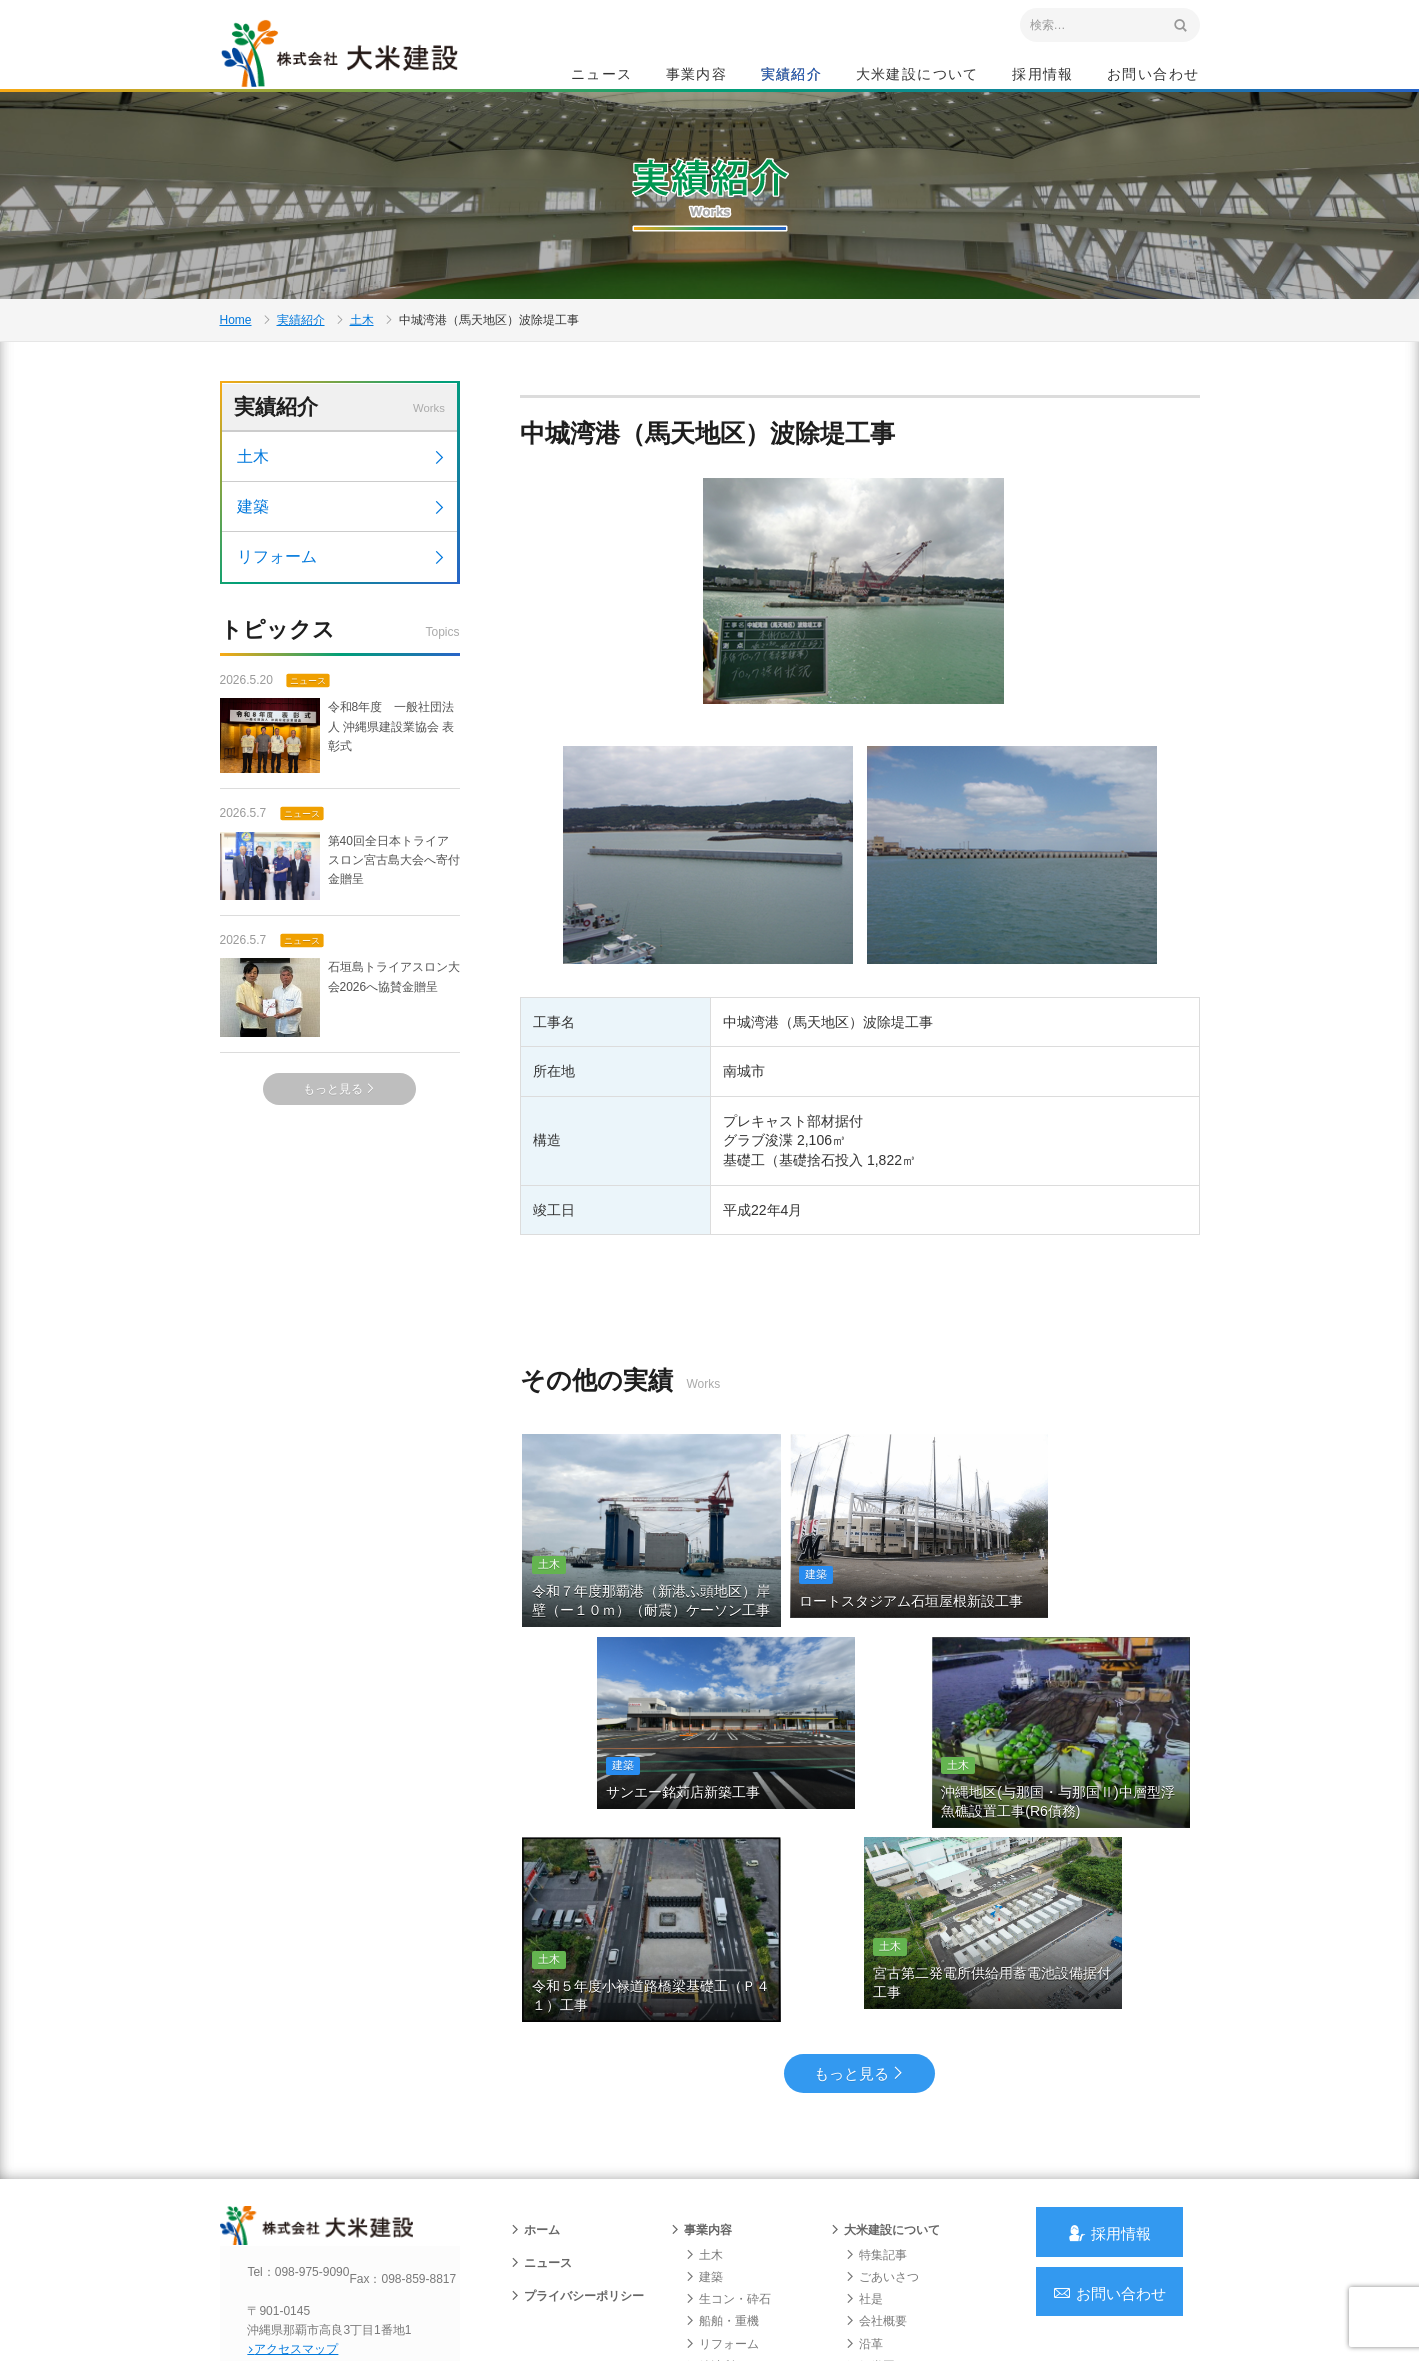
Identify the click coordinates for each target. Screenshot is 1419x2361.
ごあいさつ (882, 2139)
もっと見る (339, 1159)
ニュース (602, 76)
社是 (864, 2161)
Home (236, 366)
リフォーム (342, 625)
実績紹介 (792, 76)
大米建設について (917, 76)
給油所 (710, 2228)
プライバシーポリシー (577, 2158)
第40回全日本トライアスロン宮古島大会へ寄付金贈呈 (340, 936)
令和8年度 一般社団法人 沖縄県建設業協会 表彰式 (337, 806)
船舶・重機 (722, 2184)
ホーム (535, 2092)
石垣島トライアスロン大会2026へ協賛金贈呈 (340, 1068)
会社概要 (876, 2184)
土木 (362, 366)
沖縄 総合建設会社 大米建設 (359, 66)
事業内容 (697, 76)
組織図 (870, 2228)
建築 (342, 575)
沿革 (864, 2206)
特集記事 (876, 2117)
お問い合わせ (1153, 76)
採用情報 (1043, 76)
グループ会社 (888, 2250)
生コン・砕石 (728, 2161)
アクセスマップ (305, 2229)
